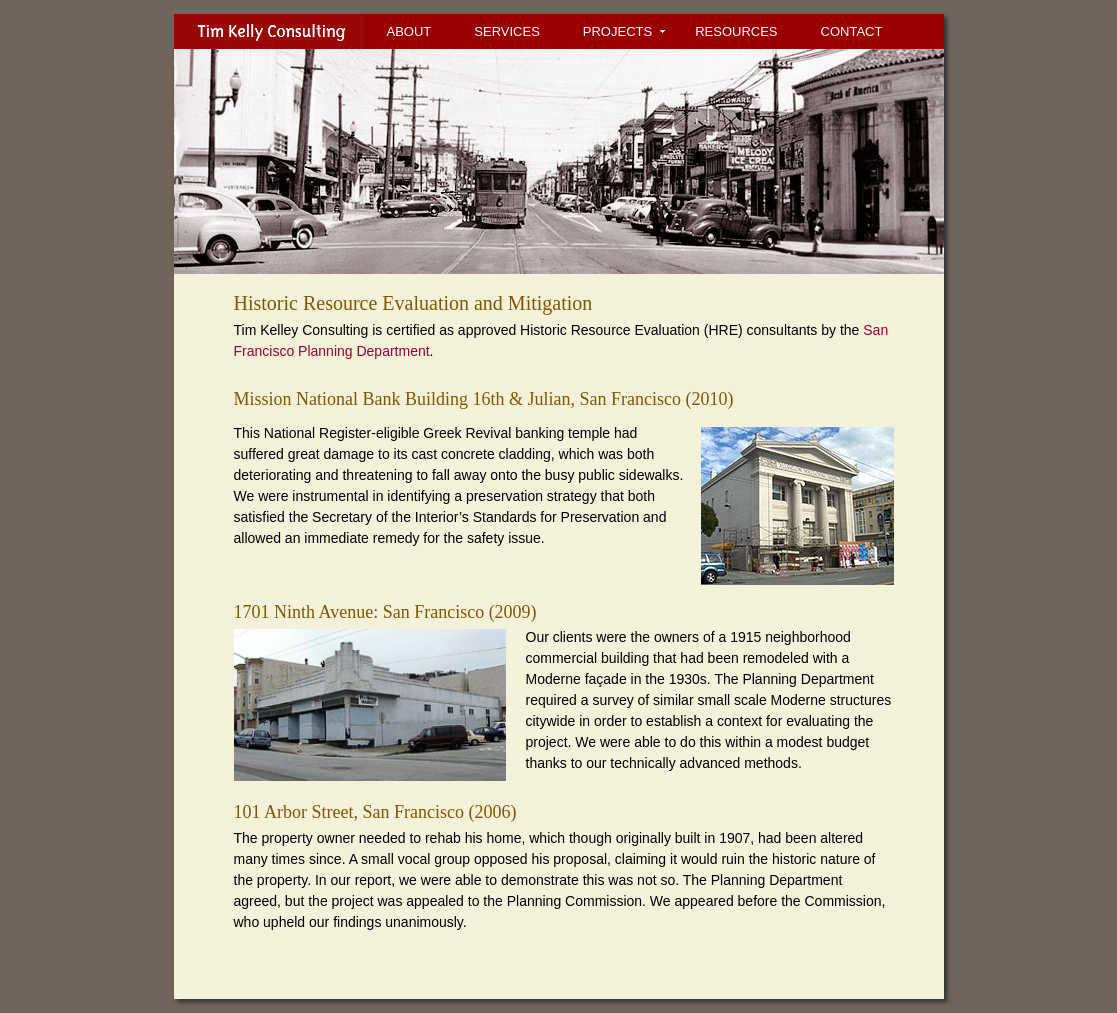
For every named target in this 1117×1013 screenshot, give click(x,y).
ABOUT (409, 31)
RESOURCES (736, 31)
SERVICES (507, 31)
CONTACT (852, 31)
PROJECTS (617, 31)
